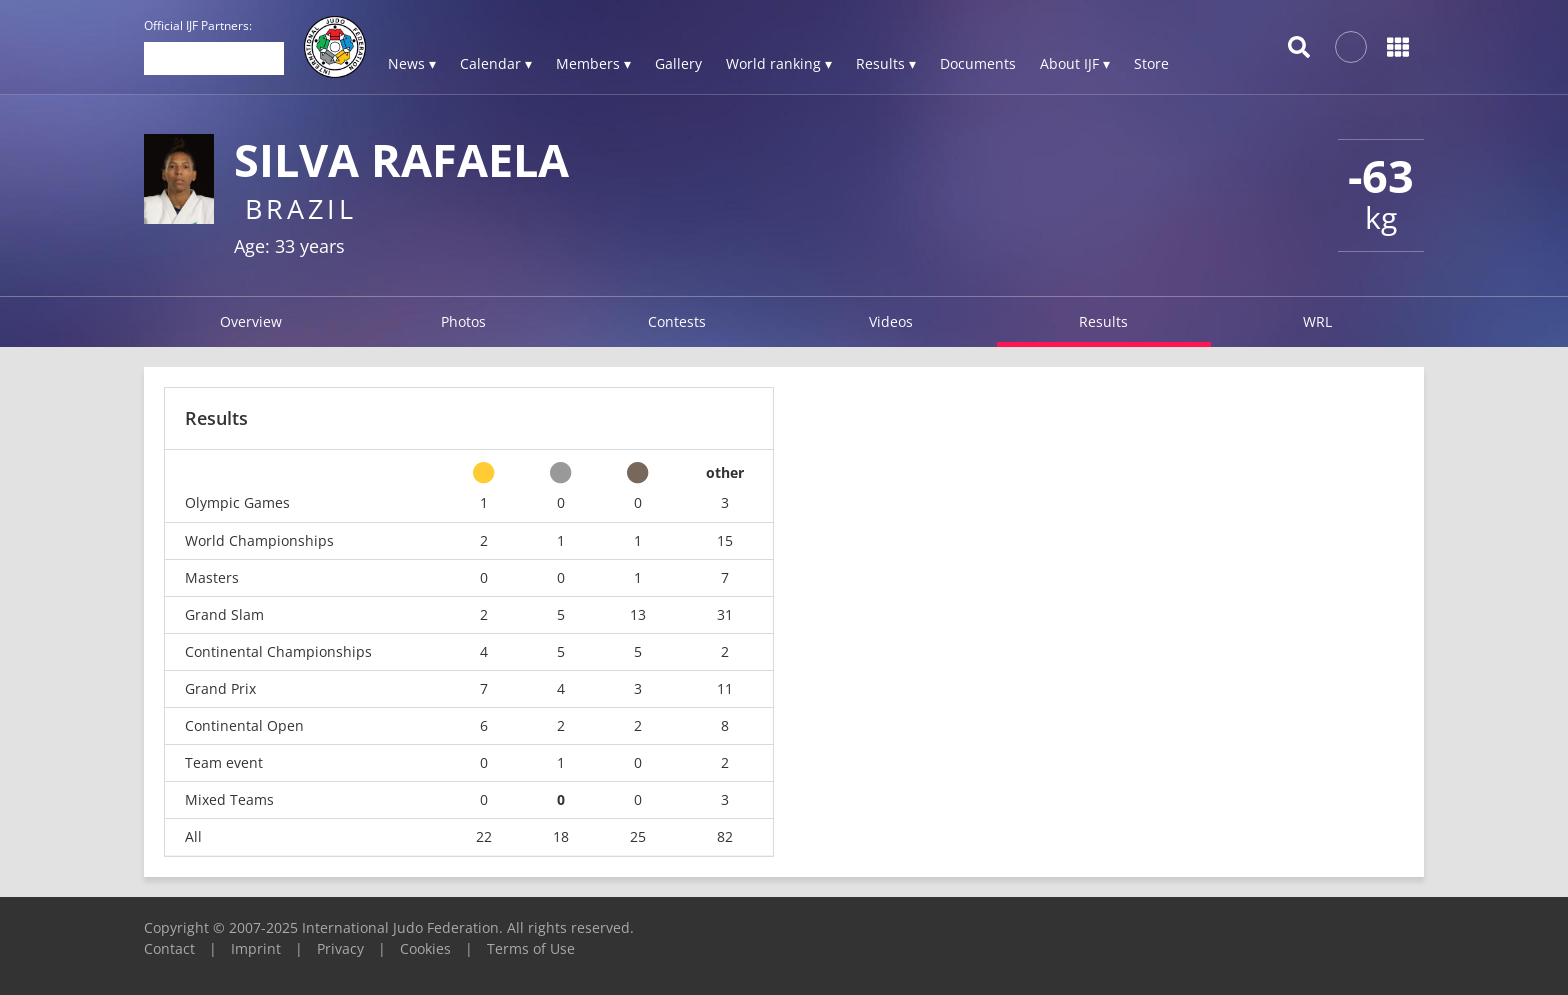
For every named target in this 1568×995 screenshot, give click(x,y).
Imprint (256, 948)
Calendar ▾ (496, 63)
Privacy (340, 948)
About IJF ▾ (1075, 63)
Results (1103, 321)
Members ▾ (593, 63)
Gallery (678, 63)
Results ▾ (886, 63)
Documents (978, 63)
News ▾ (412, 63)
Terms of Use (531, 948)
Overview (251, 321)
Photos (463, 321)
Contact (169, 948)
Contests (677, 321)
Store (1151, 63)
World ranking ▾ (779, 63)
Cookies (425, 948)
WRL (1317, 321)
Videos (891, 321)
